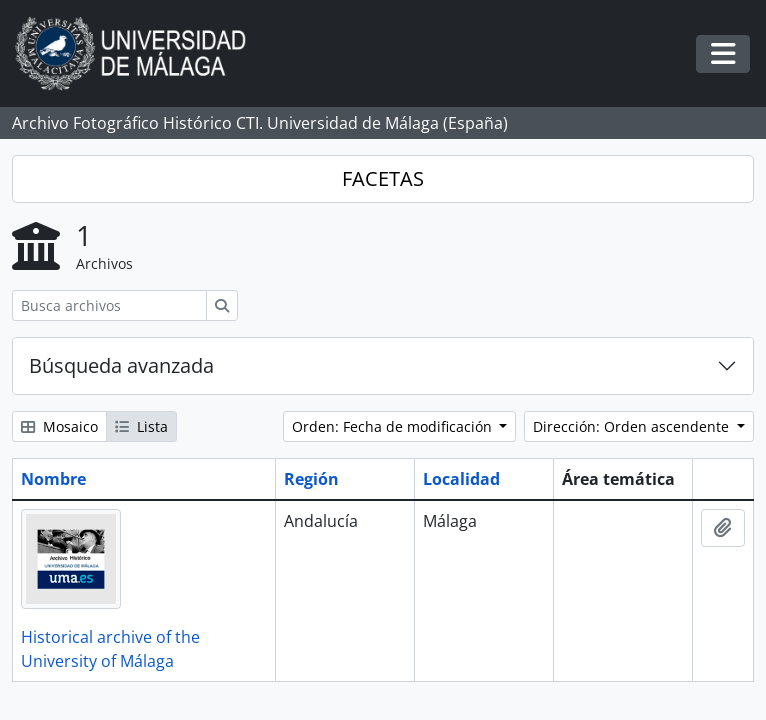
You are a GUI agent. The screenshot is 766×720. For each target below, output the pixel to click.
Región (311, 479)
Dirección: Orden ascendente (633, 426)
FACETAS (383, 178)
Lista (141, 426)
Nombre (53, 479)
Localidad (461, 479)
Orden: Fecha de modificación (394, 426)
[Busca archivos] (109, 305)
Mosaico (59, 426)
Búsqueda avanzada (121, 365)
